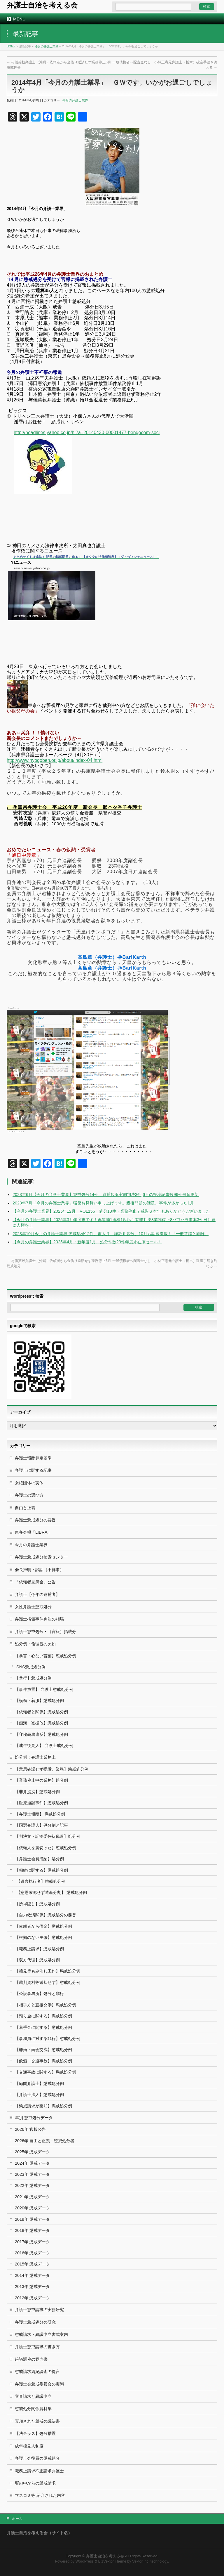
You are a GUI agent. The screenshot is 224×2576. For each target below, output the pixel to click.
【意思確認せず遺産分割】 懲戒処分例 (51, 1892)
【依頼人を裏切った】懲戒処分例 (45, 1847)
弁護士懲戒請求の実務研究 (39, 2309)
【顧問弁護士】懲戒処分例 (39, 2083)
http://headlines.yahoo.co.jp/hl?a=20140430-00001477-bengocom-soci (87, 432)
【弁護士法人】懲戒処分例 (39, 2094)
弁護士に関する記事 (33, 1470)
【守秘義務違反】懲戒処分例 (41, 1734)
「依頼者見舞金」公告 (35, 1582)
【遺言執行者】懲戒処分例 (40, 1881)
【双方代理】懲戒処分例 (37, 1960)
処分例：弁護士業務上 (35, 1757)
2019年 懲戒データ (32, 2219)
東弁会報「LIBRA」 (33, 1532)
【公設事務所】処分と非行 (39, 1993)
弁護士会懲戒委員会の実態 (39, 2384)
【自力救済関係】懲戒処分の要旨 (45, 1915)
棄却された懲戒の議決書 (37, 2421)
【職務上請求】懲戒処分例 (39, 1948)
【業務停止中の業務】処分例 (41, 1780)
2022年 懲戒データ (32, 2185)
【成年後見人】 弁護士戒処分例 (44, 1745)
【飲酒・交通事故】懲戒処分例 (43, 2061)
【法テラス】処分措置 (35, 2433)
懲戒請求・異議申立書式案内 (41, 2334)
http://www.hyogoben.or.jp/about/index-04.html (54, 760)
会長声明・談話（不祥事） (39, 1569)
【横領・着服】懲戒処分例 (39, 1700)
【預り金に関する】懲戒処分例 (43, 2016)
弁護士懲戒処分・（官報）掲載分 (45, 1631)
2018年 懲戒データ (32, 2230)
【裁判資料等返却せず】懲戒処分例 (47, 1982)
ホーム (17, 2519)
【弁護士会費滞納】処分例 (39, 1858)
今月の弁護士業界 (46, 46)
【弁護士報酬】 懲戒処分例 (40, 1814)
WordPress (85, 2561)
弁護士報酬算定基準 (33, 1458)
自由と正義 (25, 1507)
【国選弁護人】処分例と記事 (41, 1825)
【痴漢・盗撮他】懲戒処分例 (41, 1723)
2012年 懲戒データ (32, 2298)
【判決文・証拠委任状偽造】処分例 (47, 1836)
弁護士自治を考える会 (42, 5)
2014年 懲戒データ (32, 2275)
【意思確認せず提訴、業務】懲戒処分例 (51, 1769)
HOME (11, 46)
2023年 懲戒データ (32, 2174)
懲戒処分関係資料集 (33, 2408)
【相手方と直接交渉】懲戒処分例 (45, 2005)
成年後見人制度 (29, 2446)
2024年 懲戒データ (32, 2163)
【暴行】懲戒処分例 (33, 1678)
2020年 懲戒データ (32, 2208)
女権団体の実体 (29, 1483)
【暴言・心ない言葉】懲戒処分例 (45, 1655)
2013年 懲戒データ (32, 2286)
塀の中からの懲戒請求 (35, 2483)
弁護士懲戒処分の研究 (35, 2322)
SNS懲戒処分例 (31, 1667)
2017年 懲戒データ (32, 2241)
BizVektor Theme (112, 2561)
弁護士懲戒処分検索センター (41, 1557)
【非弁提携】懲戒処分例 (37, 1791)
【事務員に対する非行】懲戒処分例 (47, 2038)
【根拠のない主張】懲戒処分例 (43, 1937)
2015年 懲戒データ (32, 2264)
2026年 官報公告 (30, 2129)
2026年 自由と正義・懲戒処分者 (44, 2140)
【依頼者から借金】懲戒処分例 (43, 1926)
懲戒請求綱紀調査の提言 (37, 2371)
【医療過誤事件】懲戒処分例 (41, 1802)
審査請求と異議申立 (33, 2396)
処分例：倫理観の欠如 (35, 1643)
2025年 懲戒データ (32, 2151)
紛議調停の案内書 (31, 2359)
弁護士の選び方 (29, 1495)
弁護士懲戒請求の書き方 (37, 2346)
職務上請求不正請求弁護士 (39, 2470)
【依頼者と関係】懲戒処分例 (41, 1712)
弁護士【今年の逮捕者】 (37, 1594)
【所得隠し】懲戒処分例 (37, 1903)
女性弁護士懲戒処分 (33, 1606)
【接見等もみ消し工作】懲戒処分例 (47, 1971)
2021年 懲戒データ (32, 2196)
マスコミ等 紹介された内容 (40, 2495)
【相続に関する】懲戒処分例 (41, 1870)
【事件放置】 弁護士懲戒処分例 (44, 1689)
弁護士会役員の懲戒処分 (37, 2458)
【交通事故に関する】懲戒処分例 (45, 2072)
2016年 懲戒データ (32, 2253)
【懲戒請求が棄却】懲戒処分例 (43, 2106)
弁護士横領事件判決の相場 (39, 1619)
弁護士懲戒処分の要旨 (35, 1520)
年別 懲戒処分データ (34, 2117)
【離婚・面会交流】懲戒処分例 (43, 2049)
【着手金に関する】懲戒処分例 (43, 2027)
